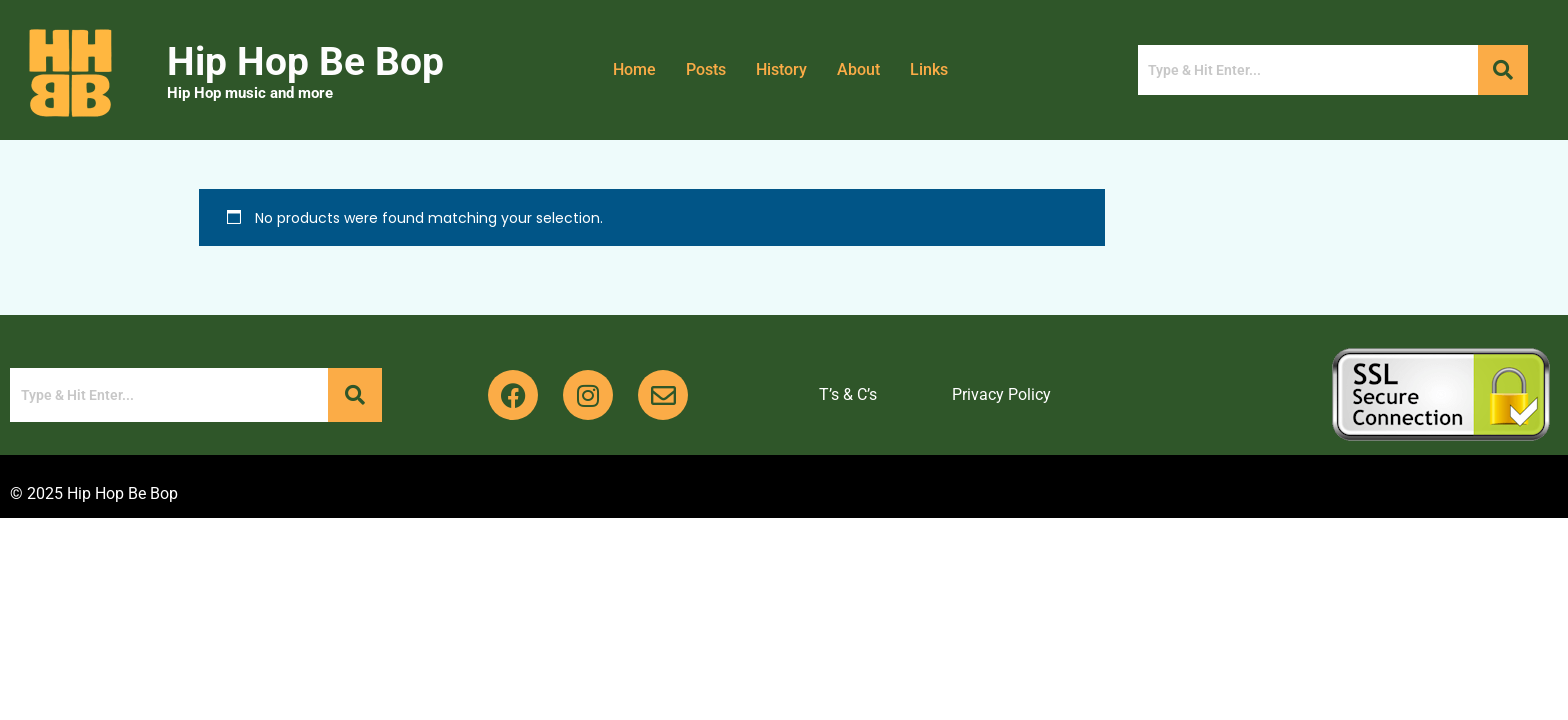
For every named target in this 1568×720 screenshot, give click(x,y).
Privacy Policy (1001, 394)
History (781, 69)
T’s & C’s (848, 394)
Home (634, 69)
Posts (706, 69)
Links (929, 69)
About (858, 69)
